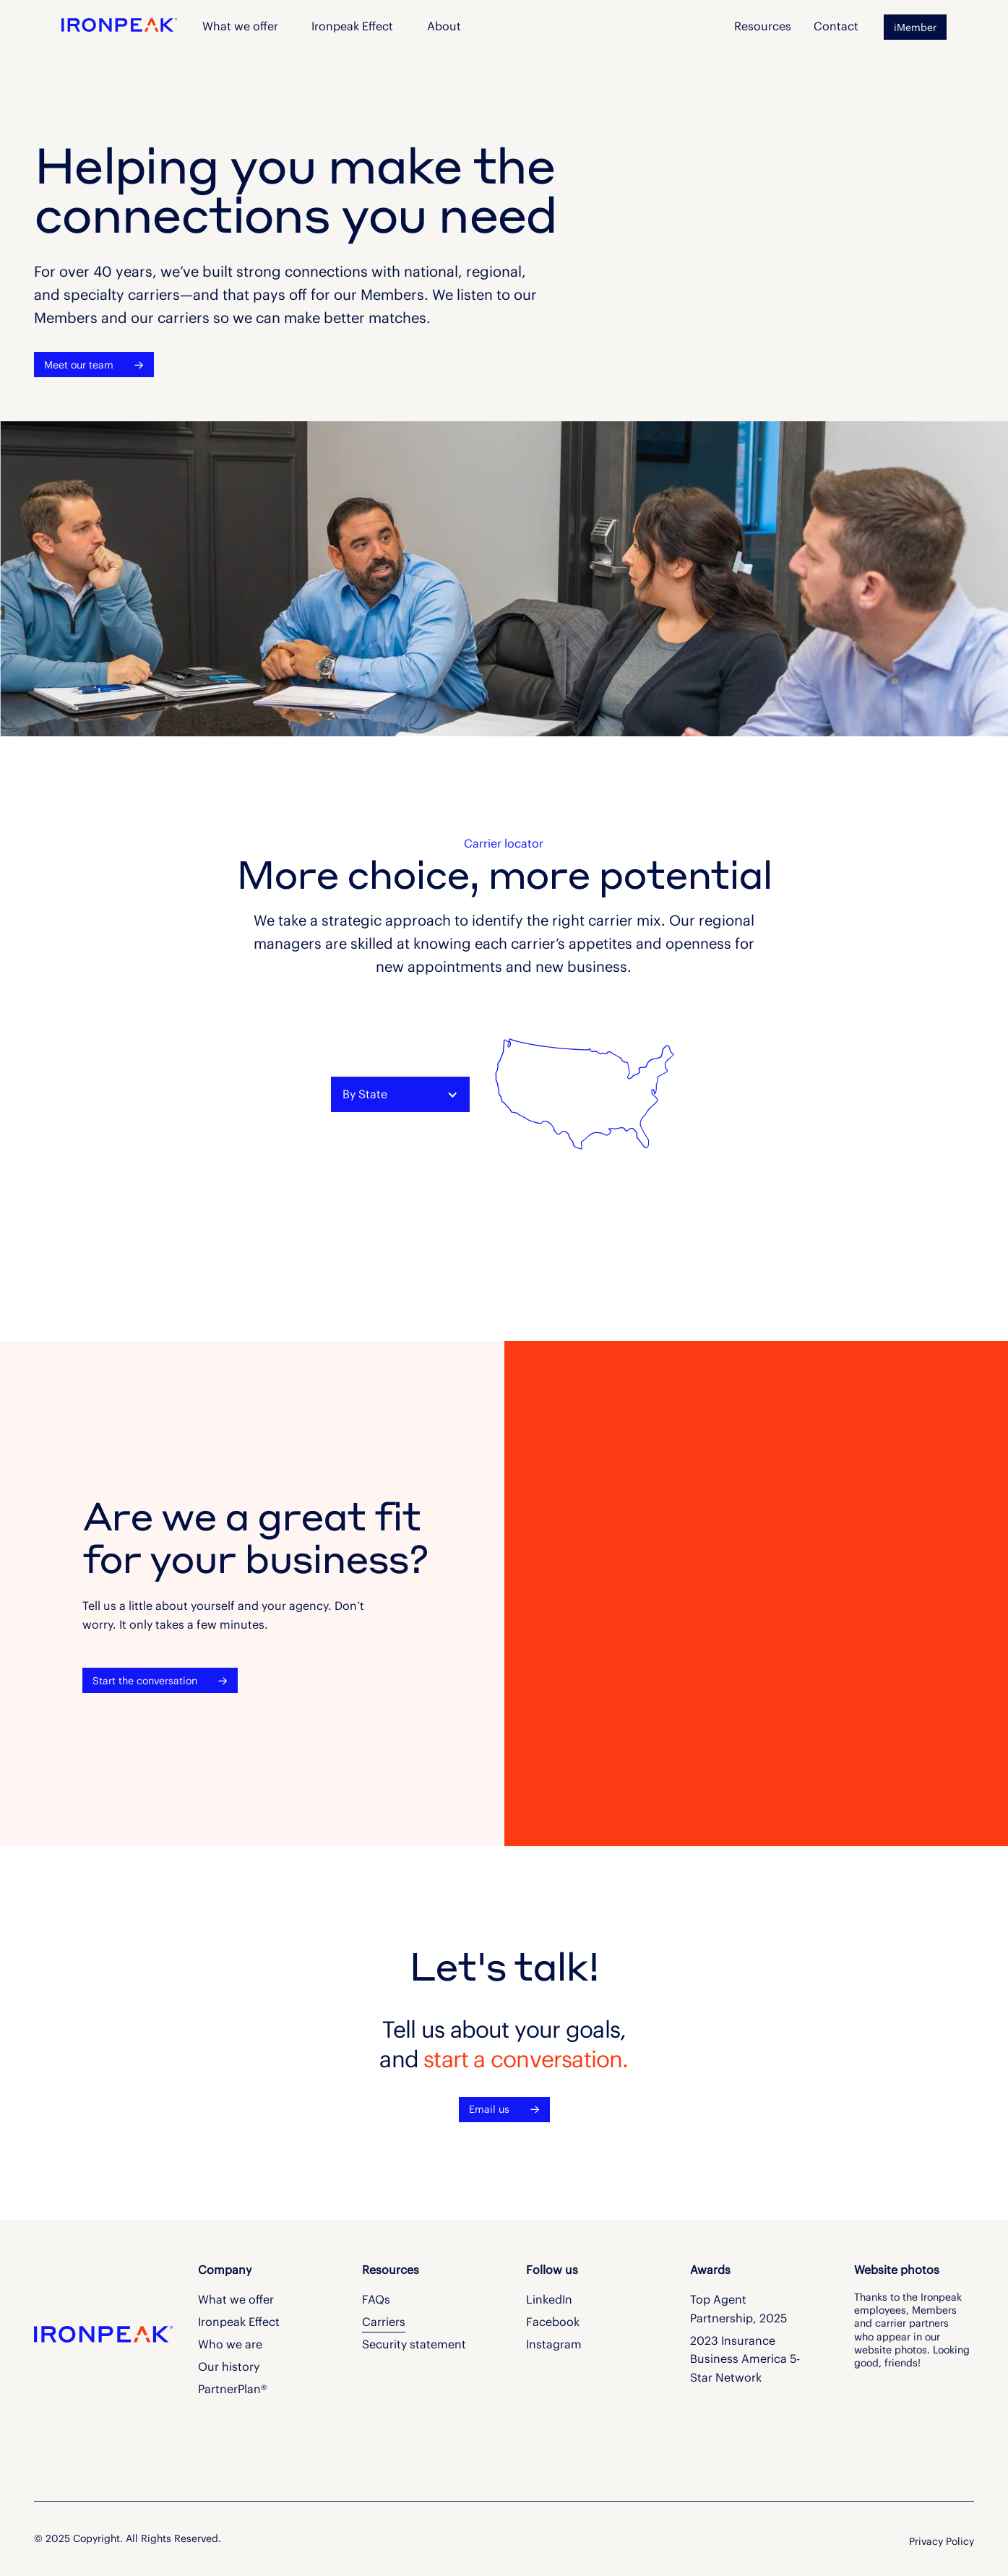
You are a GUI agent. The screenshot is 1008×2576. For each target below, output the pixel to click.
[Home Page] (119, 23)
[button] (443, 27)
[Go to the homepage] (80, 2333)
